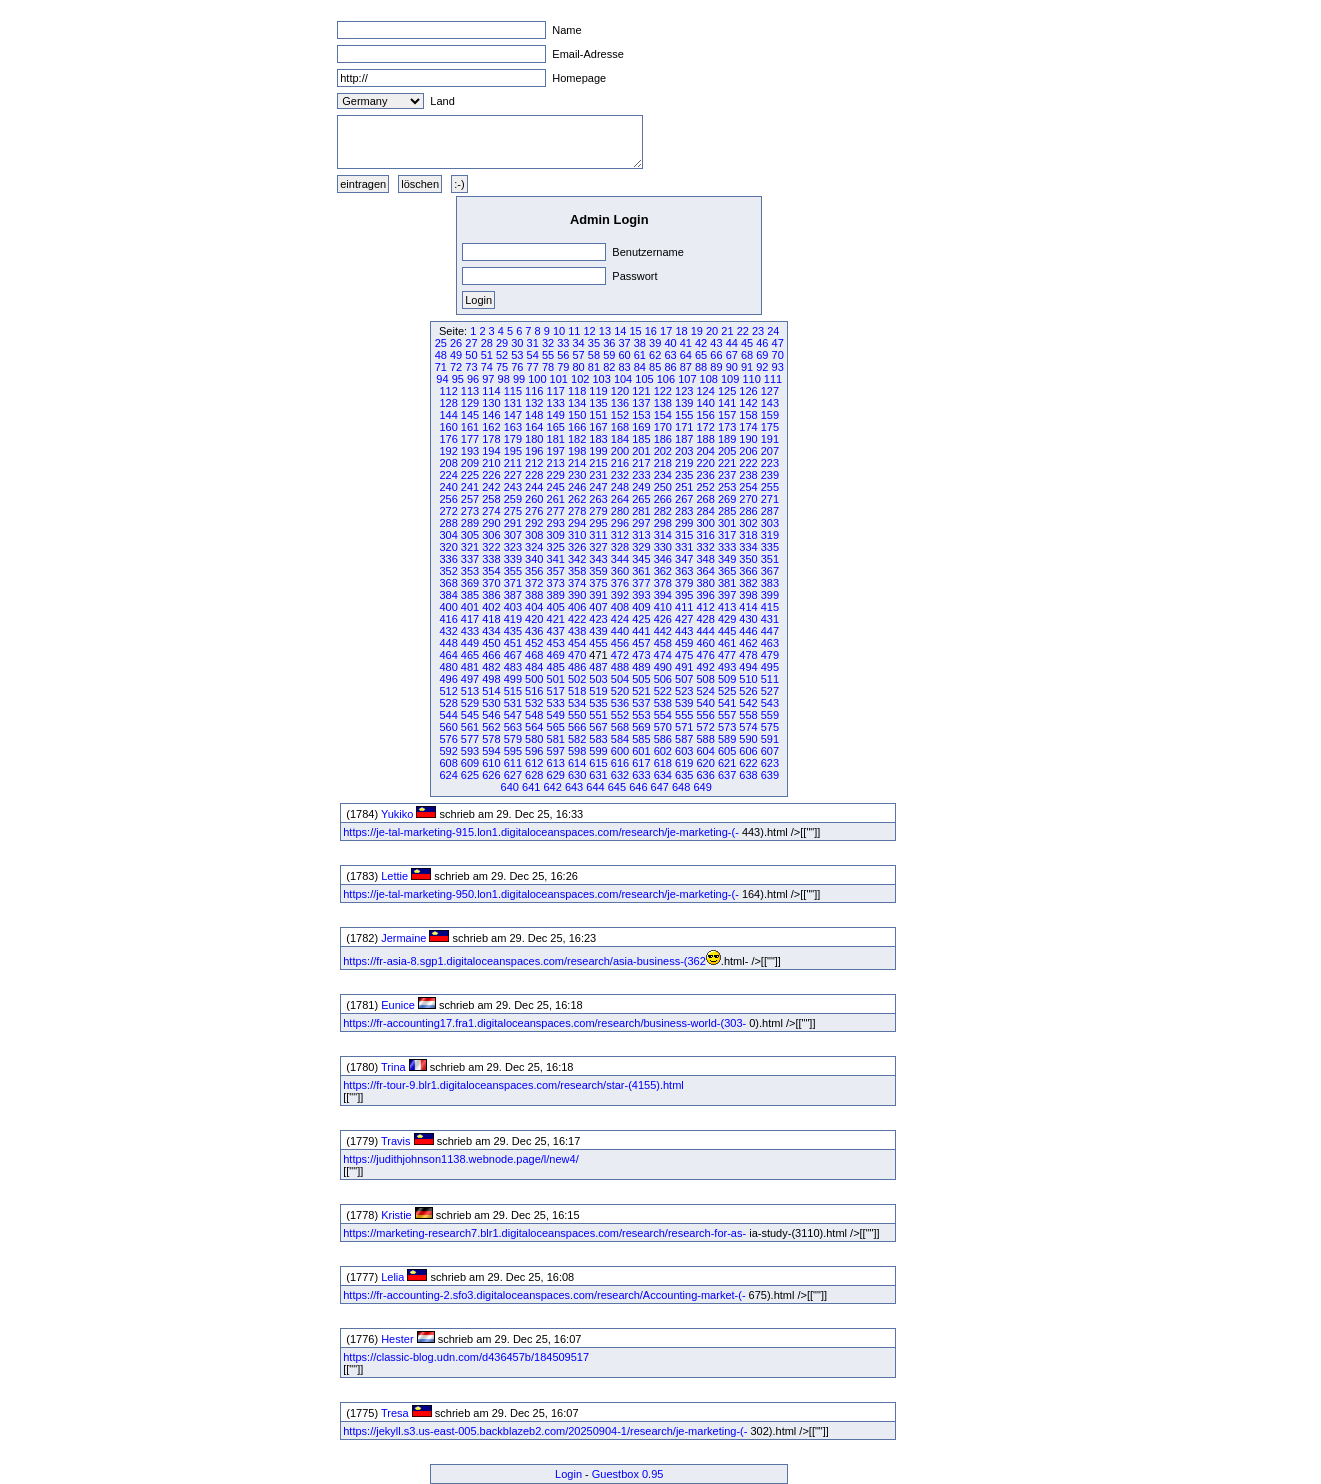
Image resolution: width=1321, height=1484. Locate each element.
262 (577, 499)
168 (620, 427)
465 (470, 655)
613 (556, 763)
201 (641, 451)
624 (448, 775)
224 (448, 475)
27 (471, 343)
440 (620, 631)
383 (770, 583)
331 (684, 547)
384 (448, 595)
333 (727, 547)
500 (534, 679)
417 (470, 619)
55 (548, 355)
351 (770, 559)
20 (712, 331)
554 (663, 715)
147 (513, 415)
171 (684, 427)
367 (770, 571)
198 (577, 451)
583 (598, 739)
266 (663, 499)
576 (448, 739)
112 (448, 391)
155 (684, 415)
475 (684, 655)
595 (513, 751)
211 (513, 463)
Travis (396, 1141)
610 (491, 763)
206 (748, 451)
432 (448, 631)
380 (705, 583)
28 (487, 343)
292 (534, 523)
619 (684, 763)
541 (727, 703)
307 (513, 535)
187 (684, 439)
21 (727, 331)
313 (641, 535)
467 (513, 655)
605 (727, 751)
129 (470, 403)
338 (491, 559)
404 (534, 607)
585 (641, 739)
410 (663, 607)
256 (448, 499)
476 (705, 655)
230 (577, 475)
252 (705, 487)
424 (620, 619)
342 (577, 559)
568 (620, 727)
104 (623, 379)
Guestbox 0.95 (628, 1474)
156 (705, 415)
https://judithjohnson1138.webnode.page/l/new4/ (460, 1159)
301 (727, 523)
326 (577, 547)
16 (651, 331)
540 (705, 703)
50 (471, 355)
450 (491, 643)
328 (620, 547)
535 (598, 703)
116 (534, 391)
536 (620, 703)
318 (748, 535)
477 (727, 655)
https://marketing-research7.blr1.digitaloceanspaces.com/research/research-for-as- (544, 1233)
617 (641, 763)
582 (577, 739)
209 (470, 463)
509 (727, 679)
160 (448, 427)
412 (705, 607)
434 (491, 631)
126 (748, 391)
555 (684, 715)
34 (579, 343)
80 (579, 367)
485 (556, 667)
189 (727, 439)
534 (577, 703)
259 (513, 499)
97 (488, 379)
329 (641, 547)
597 (556, 751)
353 (470, 571)
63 (670, 355)
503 (598, 679)
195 (513, 451)
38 (640, 343)
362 (663, 571)
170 (663, 427)
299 (684, 523)
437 (556, 631)
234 (663, 475)
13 (605, 331)
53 (517, 355)
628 (534, 775)
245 (556, 487)
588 (705, 739)
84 (640, 367)
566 (577, 727)
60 (624, 355)
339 (513, 559)
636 (705, 775)
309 (556, 535)
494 (748, 667)
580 (534, 739)
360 (620, 571)
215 (598, 463)
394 (663, 595)
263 (598, 499)
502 (577, 679)
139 (684, 403)
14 (620, 331)
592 (448, 751)
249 (641, 487)
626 (491, 775)
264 (620, 499)
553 (641, 715)
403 (513, 607)
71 (441, 367)
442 (663, 631)
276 (534, 511)
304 (448, 535)
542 (748, 703)
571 (684, 727)
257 (470, 499)
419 (513, 619)
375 (598, 583)
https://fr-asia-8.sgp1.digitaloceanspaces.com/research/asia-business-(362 (524, 961)
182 (577, 439)
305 (470, 535)
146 (491, 415)
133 (556, 403)
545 (470, 715)
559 (770, 715)
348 (705, 559)
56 (563, 355)
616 (620, 763)
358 (577, 571)
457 (641, 643)
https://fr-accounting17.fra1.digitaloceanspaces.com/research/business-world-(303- (544, 1023)
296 (620, 523)
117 (556, 391)
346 (663, 559)
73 (471, 367)
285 (727, 511)
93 (778, 367)
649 (702, 787)
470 (577, 655)
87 (686, 367)
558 (748, 715)
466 (491, 655)
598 (577, 751)
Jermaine (403, 938)
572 (705, 727)
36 (609, 343)
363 (684, 571)
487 (598, 667)
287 (770, 511)
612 (534, 763)
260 (534, 499)
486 (577, 667)
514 (491, 691)
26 (456, 343)
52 (502, 355)
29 (502, 343)
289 (470, 523)
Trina (393, 1067)
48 (441, 355)
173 (727, 427)
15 (635, 331)
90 (732, 367)
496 (448, 679)
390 (577, 595)
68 (747, 355)
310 (577, 535)
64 (686, 355)
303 (770, 523)
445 (727, 631)
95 (458, 379)
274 (491, 511)
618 (663, 763)
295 (598, 523)
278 (577, 511)
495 (770, 667)
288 (448, 523)
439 (598, 631)
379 (684, 583)
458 (663, 643)
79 (563, 367)
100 (537, 379)
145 (470, 415)
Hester (397, 1339)
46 (762, 343)
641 (531, 787)
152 (620, 415)
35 (594, 343)
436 (534, 631)
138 (663, 403)
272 (448, 511)
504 (620, 679)
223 (770, 463)
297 (641, 523)
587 (684, 739)
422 (577, 619)
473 (641, 655)
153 (641, 415)
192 (448, 451)
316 (705, 535)
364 (705, 571)
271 (770, 499)
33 (563, 343)
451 (513, 643)
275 (513, 511)
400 (448, 607)
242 (491, 487)
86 (670, 367)
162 (491, 427)
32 (548, 343)
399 (770, 595)
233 (641, 475)
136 (620, 403)
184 (620, 439)
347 (684, 559)
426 (663, 619)
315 (684, 535)
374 (577, 583)
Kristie (396, 1215)
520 (620, 691)
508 (705, 679)
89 (716, 367)
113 (470, 391)
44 (732, 343)
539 (684, 703)
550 (577, 715)
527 (770, 691)
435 (513, 631)
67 (732, 355)
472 (620, 655)
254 (748, 487)
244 (534, 487)
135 (598, 403)
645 (617, 787)
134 (577, 403)
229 (556, 475)
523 (684, 691)
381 (727, 583)
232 (620, 475)
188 (705, 439)
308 (534, 535)
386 (491, 595)
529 (470, 703)
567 (598, 727)
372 (534, 583)
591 (770, 739)
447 (770, 631)
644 (595, 787)
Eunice (398, 1005)
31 (533, 343)
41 (686, 343)
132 (534, 403)
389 (556, 595)
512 (448, 691)
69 (762, 355)
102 (580, 379)
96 (473, 379)
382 (748, 583)
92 (762, 367)
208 (448, 463)
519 (598, 691)
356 (534, 571)
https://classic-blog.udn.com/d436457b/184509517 (466, 1357)
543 (770, 703)
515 (513, 691)
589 (727, 739)
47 (778, 343)
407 (598, 607)
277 (556, 511)
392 (620, 595)
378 (663, 583)
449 (470, 643)
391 (598, 595)
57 (579, 355)
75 (502, 367)
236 (705, 475)
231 (598, 475)
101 (559, 379)
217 (641, 463)
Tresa (395, 1413)
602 (663, 751)
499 (513, 679)
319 (770, 535)
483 (513, 667)
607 (770, 751)
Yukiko (397, 814)
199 (598, 451)
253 (727, 487)
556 (705, 715)
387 (513, 595)
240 (448, 487)
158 (748, 415)
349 (727, 559)
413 (727, 607)
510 (748, 679)
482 (491, 667)
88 (701, 367)
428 (705, 619)
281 (641, 511)
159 (770, 415)
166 (577, 427)
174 (748, 427)
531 (513, 703)
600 (620, 751)
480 (448, 667)
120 (620, 391)
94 (442, 379)
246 (577, 487)
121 (641, 391)
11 (574, 331)
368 (448, 583)
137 (641, 403)
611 (513, 763)
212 (534, 463)
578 (491, 739)
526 (748, 691)
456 (620, 643)
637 (727, 775)
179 (513, 439)
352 (448, 571)
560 (448, 727)
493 (727, 667)
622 (748, 763)
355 (513, 571)
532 (534, 703)
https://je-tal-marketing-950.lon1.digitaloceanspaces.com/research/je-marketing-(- (541, 894)
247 (598, 487)
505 (641, 679)
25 (441, 343)
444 (705, 631)
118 (577, 391)
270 (748, 499)
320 (448, 547)
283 (684, 511)
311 (598, 535)
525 (727, 691)
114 (491, 391)
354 (491, 571)
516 (534, 691)
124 (705, 391)
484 (534, 667)
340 (534, 559)
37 (624, 343)
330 (663, 547)
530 (491, 703)
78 (548, 367)
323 (513, 547)
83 (624, 367)
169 (641, 427)
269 (727, 499)
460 (705, 643)
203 (684, 451)
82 (609, 367)
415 (770, 607)
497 (470, 679)
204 (705, 451)
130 (491, 403)
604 (705, 751)
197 (556, 451)
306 (491, 535)
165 (556, 427)
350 (748, 559)
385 (470, 595)
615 (598, 763)
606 (748, 751)
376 (620, 583)
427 (684, 619)
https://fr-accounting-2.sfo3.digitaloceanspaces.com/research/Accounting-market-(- (544, 1295)
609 (470, 763)
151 (598, 415)
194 (491, 451)
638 (748, 775)
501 (556, 679)
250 (663, 487)
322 (491, 547)
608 (448, 763)
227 (513, 475)
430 (748, 619)
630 (577, 775)
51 (487, 355)
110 (751, 379)
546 (491, 715)
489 (641, 667)
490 (663, 667)
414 (748, 607)
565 (556, 727)
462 (748, 643)
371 (513, 583)
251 (684, 487)
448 (448, 643)
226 (491, 475)
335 (770, 547)
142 (748, 403)
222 (748, 463)
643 (574, 787)
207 (770, 451)
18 (681, 331)
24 (773, 331)
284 (705, 511)
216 (620, 463)
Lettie (394, 876)
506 (663, 679)
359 (598, 571)
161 (470, 427)
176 (448, 439)
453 (556, 643)
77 (533, 367)
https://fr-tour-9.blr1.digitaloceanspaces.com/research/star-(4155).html (513, 1085)
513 (470, 691)
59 (609, 355)
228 (534, 475)
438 (577, 631)
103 (601, 379)
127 (770, 391)
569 (641, 727)
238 (748, 475)
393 (641, 595)
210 (491, 463)
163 (513, 427)
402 (491, 607)
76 (517, 367)
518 (577, 691)
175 (770, 427)
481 (470, 667)
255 (770, 487)
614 (577, 763)
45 (747, 343)
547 (513, 715)
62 (655, 355)
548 (534, 715)
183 (598, 439)
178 (491, 439)
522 (663, 691)
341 (556, 559)
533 (556, 703)
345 (641, 559)
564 (534, 727)
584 (620, 739)
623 (770, 763)
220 (705, 463)
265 (641, 499)
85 (655, 367)
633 (641, 775)
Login (568, 1474)
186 (663, 439)
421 (556, 619)
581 (556, 739)
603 (684, 751)
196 (534, 451)
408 (620, 607)
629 (556, 775)
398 (748, 595)
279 (598, 511)
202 (663, 451)
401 (470, 607)
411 (684, 607)
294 (577, 523)
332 (705, 547)
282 (663, 511)
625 (470, 775)
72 (456, 367)
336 (448, 559)
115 (513, 391)
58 (594, 355)
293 (556, 523)
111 (773, 379)
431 (770, 619)
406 (577, 607)
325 (556, 547)
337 (470, 559)
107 (687, 379)
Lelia (392, 1277)
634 (663, 775)
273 (470, 511)
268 (705, 499)
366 (748, 571)
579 (513, 739)
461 (727, 643)
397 (727, 595)
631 (598, 775)
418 (491, 619)
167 (598, 427)
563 (513, 727)
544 (448, 715)
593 (470, 751)
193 (470, 451)
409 (641, 607)
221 (727, 463)
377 (641, 583)
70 (778, 355)
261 (556, 499)
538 (663, 703)
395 (684, 595)
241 (470, 487)
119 (598, 391)
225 (470, 475)
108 (709, 379)
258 (491, 499)
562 (491, 727)
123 (684, 391)
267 (684, 499)
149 (556, 415)
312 (620, 535)
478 (748, 655)
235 (684, 475)
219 (684, 463)
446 (748, 631)
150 (577, 415)
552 (620, 715)
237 (727, 475)
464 (448, 655)
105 (644, 379)
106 (666, 379)
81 (594, 367)
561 (470, 727)
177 (470, 439)
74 (487, 367)
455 (598, 643)
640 (510, 787)
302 (748, 523)
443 (684, 631)
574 (748, 727)
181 (556, 439)
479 (770, 655)
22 (743, 331)
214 (577, 463)
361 (641, 571)
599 (598, 751)
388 (534, 595)
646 (638, 787)
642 (552, 787)
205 (727, 451)
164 (534, 427)
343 (598, 559)
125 (727, 391)
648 (681, 787)
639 (770, 775)
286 (748, 511)
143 (770, 403)
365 (727, 571)
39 (655, 343)
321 (470, 547)
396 (705, 595)
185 (641, 439)
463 (770, 643)
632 (620, 775)
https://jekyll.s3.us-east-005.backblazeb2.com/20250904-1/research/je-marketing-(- (545, 1431)
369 (470, 583)
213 (556, 463)
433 (470, 631)
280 (620, 511)
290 (491, 523)
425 (641, 619)
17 (666, 331)
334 (748, 547)
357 (556, 571)
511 (770, 679)
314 (663, 535)
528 (448, 703)
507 (684, 679)
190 (748, 439)
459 (684, 643)
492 (705, 667)
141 (727, 403)
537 (641, 703)
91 (747, 367)
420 (534, 619)
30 (517, 343)
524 (705, 691)
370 (491, 583)
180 (534, 439)
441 (641, 631)
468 (534, 655)
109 (730, 379)
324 (534, 547)
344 (620, 559)
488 (620, 667)
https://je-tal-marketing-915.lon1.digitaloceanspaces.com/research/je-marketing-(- (541, 832)
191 (770, 439)
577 (470, 739)
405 (556, 607)
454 (577, 643)
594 (491, 751)
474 (663, 655)
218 (663, 463)
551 (598, 715)
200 (620, 451)
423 (598, 619)
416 (448, 619)
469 (556, 655)
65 (701, 355)
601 (641, 751)
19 (697, 331)
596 (534, 751)
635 (684, 775)
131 (513, 403)
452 (534, 643)
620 (705, 763)
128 (448, 403)
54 (533, 355)
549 (556, 715)
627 (513, 775)
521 (641, 691)
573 (727, 727)
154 (663, 415)
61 (640, 355)
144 (448, 415)
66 (716, 355)
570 (663, 727)
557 (727, 715)
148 (534, 415)
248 (620, 487)
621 (727, 763)
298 (663, 523)
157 (727, 415)
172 (705, 427)
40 (670, 343)
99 (519, 379)
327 (598, 547)
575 (770, 727)
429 (727, 619)
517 (556, 691)
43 (716, 343)
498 (491, 679)
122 (663, 391)
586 (663, 739)
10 (559, 331)
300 (705, 523)
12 (590, 331)
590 (748, 739)
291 (513, 523)
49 (456, 355)
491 (684, 667)
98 (504, 379)
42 (701, 343)
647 (660, 787)
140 (705, 403)
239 (770, 475)
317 (727, 535)
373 (556, 583)
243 (513, 487)
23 (758, 331)
